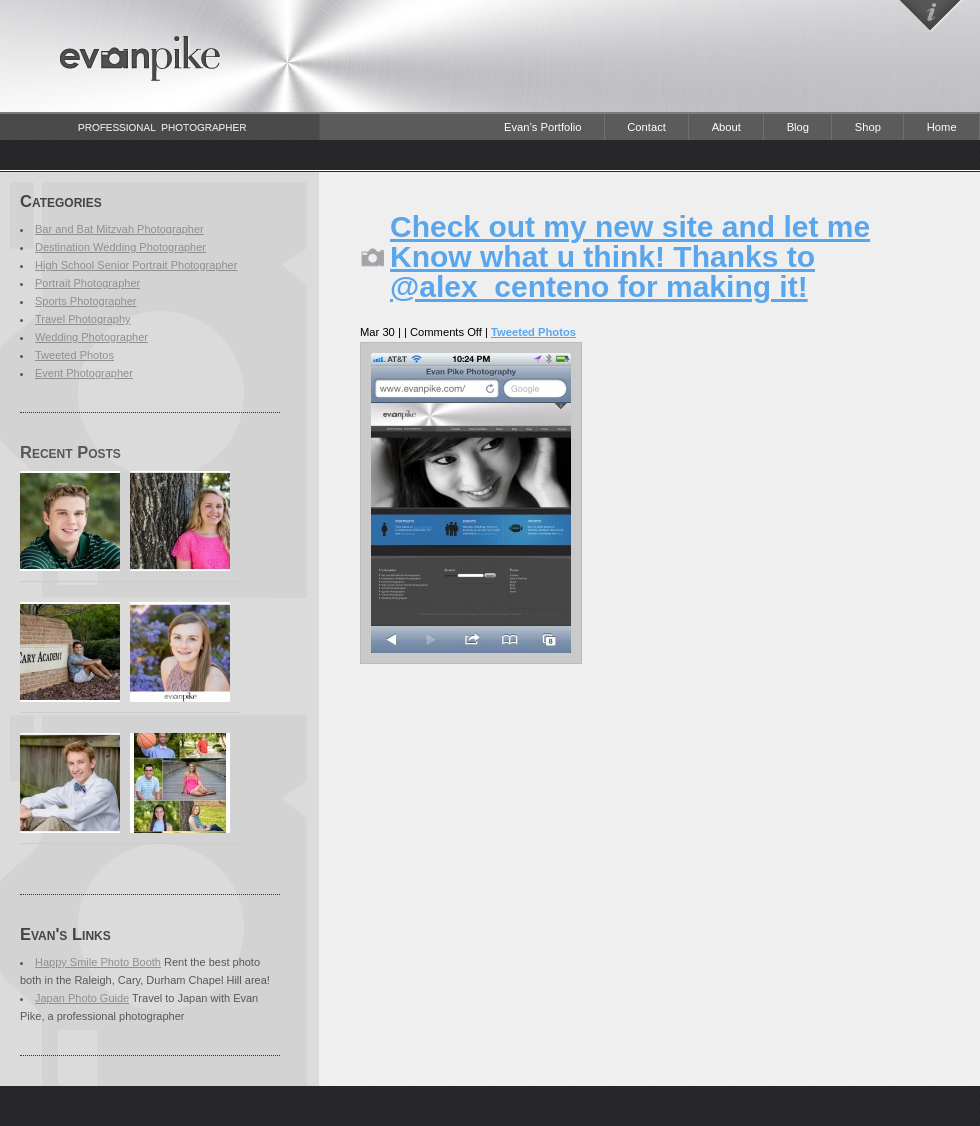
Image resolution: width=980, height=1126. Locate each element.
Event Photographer (84, 373)
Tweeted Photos (74, 355)
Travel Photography (83, 319)
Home (942, 127)
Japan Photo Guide (82, 998)
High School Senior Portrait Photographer (136, 265)
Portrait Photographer (87, 283)
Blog (798, 127)
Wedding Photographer (91, 337)
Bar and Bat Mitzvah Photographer (119, 229)
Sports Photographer (86, 301)
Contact (646, 127)
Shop (868, 127)
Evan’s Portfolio (543, 127)
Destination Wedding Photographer (120, 247)
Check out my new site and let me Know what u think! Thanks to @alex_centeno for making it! (630, 256)
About (726, 127)
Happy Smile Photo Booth (98, 962)
